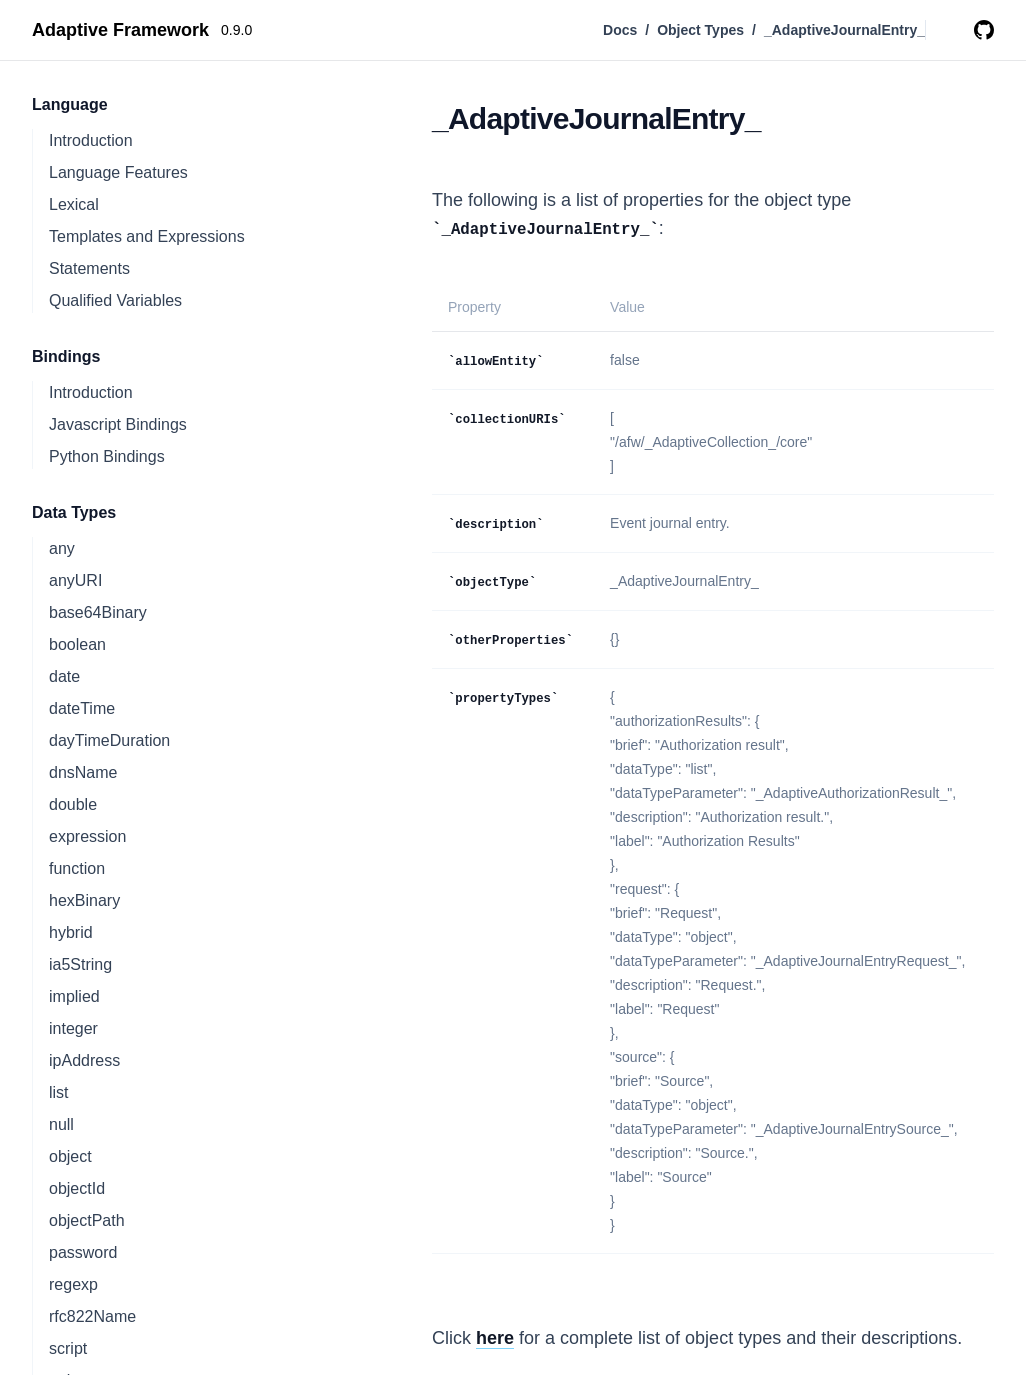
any (62, 548)
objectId (77, 1188)
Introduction (91, 140)
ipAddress (84, 1060)
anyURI (75, 580)
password (83, 1252)
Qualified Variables (115, 300)
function (77, 868)
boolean (77, 644)
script (68, 1348)
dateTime (82, 708)
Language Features (118, 172)
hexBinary (84, 900)
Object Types (700, 30)
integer (73, 1028)
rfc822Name (92, 1316)
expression (87, 836)
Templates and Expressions (147, 236)
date (64, 676)
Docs (620, 30)
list (59, 1092)
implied (74, 996)
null (61, 1124)
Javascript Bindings (118, 424)
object (70, 1156)
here (495, 1338)
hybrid (71, 932)
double (73, 804)
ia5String (80, 964)
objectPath (87, 1220)
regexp (73, 1284)
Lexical (74, 204)
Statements (89, 268)
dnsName (83, 772)
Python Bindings (107, 456)
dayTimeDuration (109, 740)
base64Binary (98, 612)
